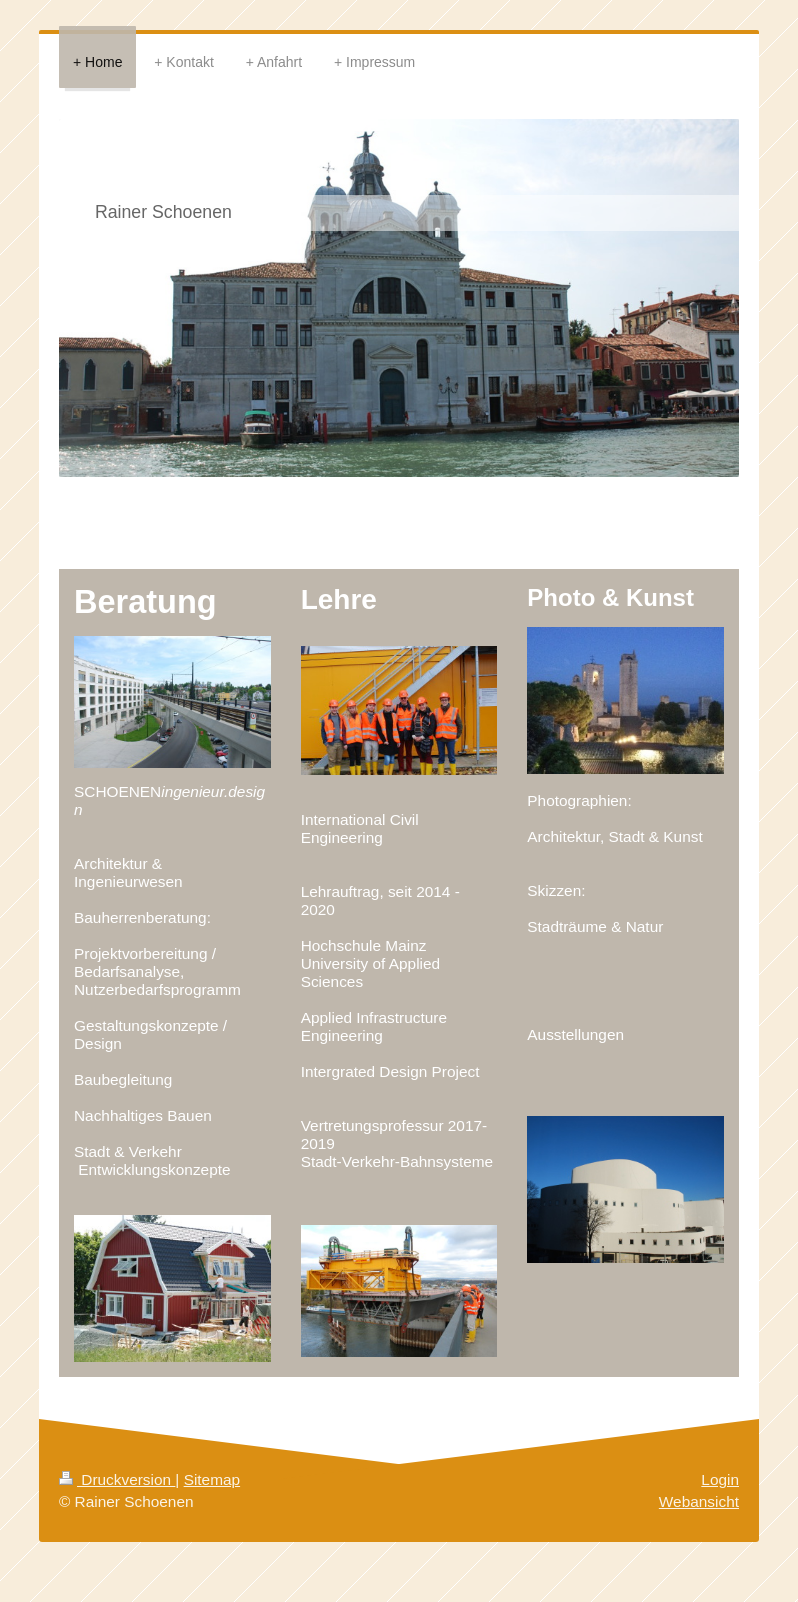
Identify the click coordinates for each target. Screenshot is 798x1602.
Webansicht (699, 1501)
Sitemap (212, 1479)
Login (720, 1479)
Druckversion (117, 1479)
